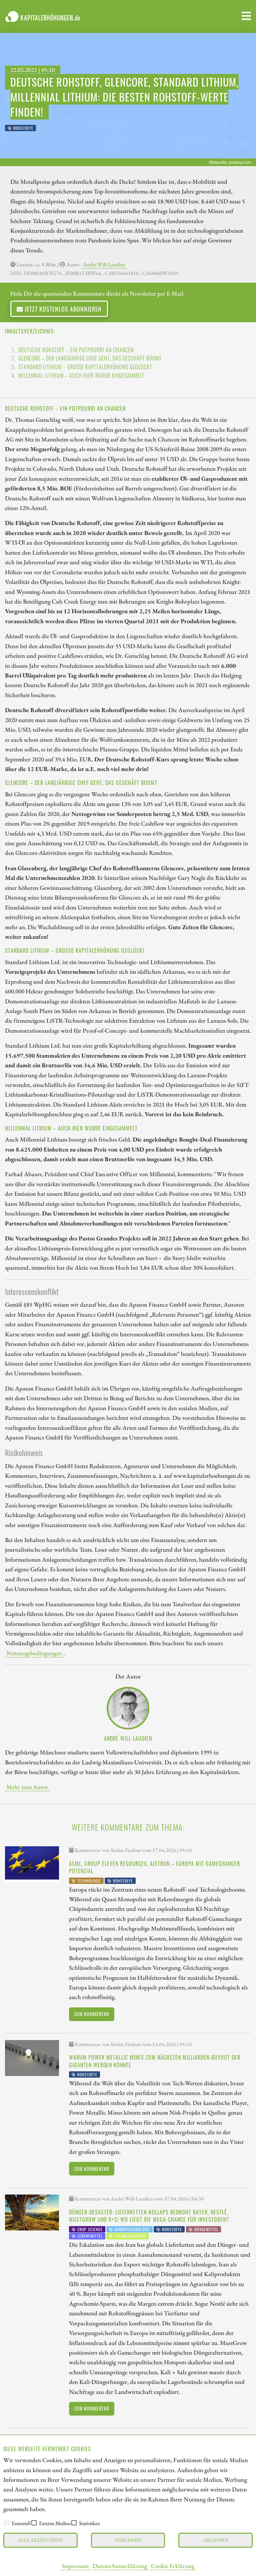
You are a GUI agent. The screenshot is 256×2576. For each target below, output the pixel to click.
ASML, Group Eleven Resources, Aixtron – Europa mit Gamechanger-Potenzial (155, 1867)
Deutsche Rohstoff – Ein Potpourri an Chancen (76, 350)
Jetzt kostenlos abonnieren (59, 308)
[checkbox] (6, 2522)
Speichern (128, 2540)
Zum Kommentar (91, 2013)
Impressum (75, 2566)
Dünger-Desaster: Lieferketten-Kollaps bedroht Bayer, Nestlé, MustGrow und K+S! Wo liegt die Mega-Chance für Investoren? (149, 2215)
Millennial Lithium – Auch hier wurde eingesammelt (81, 376)
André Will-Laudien (104, 264)
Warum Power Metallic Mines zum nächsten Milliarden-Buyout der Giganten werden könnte (154, 2061)
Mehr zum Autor (27, 1787)
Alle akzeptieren (40, 2540)
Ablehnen (215, 2540)
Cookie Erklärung (172, 2566)
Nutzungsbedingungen (34, 1653)
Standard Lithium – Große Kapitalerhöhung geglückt (85, 367)
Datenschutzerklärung (120, 2566)
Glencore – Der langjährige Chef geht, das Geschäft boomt (90, 358)
